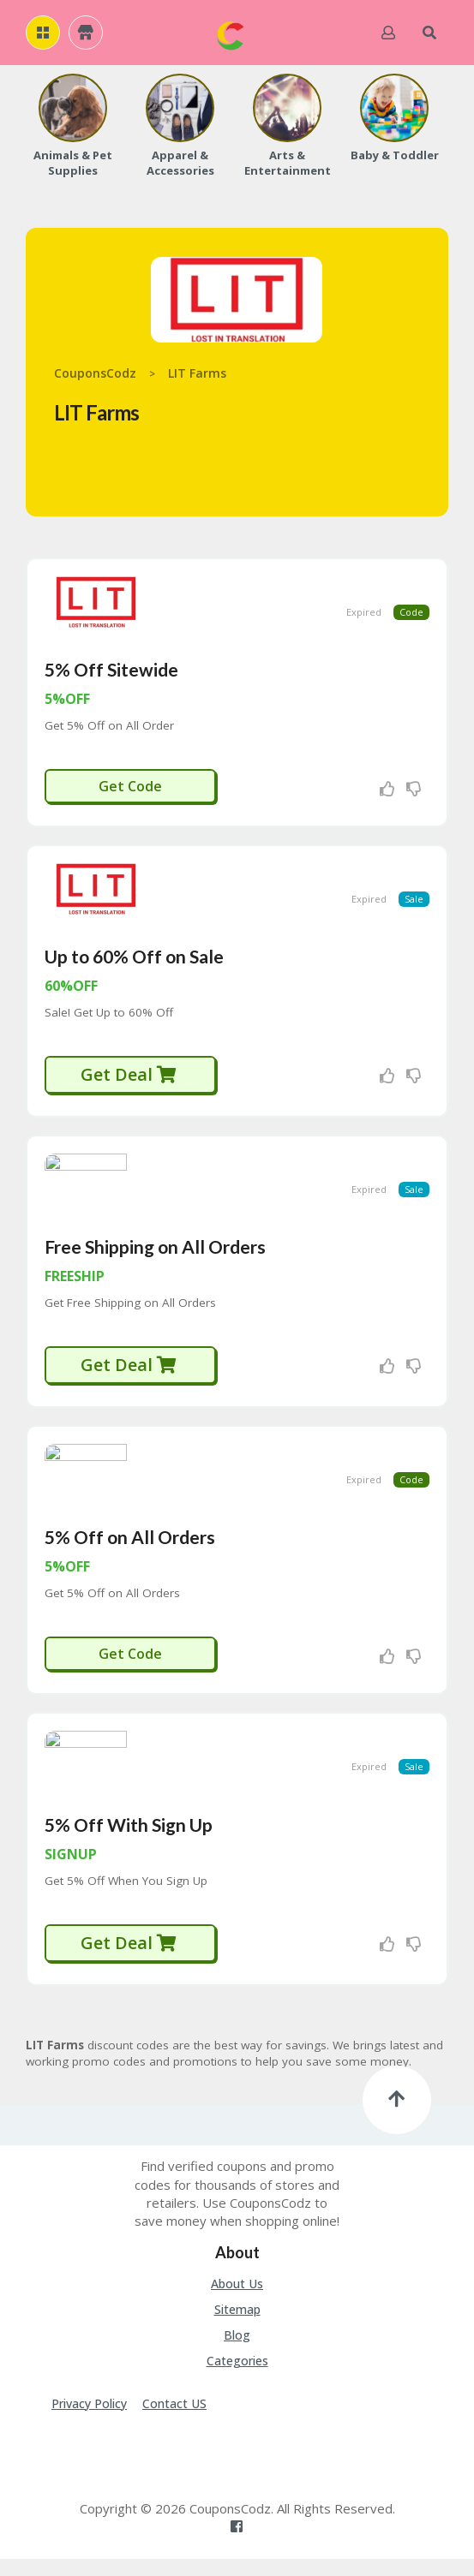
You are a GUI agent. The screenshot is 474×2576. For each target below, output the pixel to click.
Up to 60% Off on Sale (134, 963)
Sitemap (237, 2325)
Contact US (174, 2420)
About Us (237, 2300)
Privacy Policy (89, 2420)
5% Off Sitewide (111, 672)
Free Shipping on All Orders (155, 1256)
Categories (237, 2377)
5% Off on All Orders (130, 1550)
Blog (237, 2351)
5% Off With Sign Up (129, 1841)
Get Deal (129, 1081)
